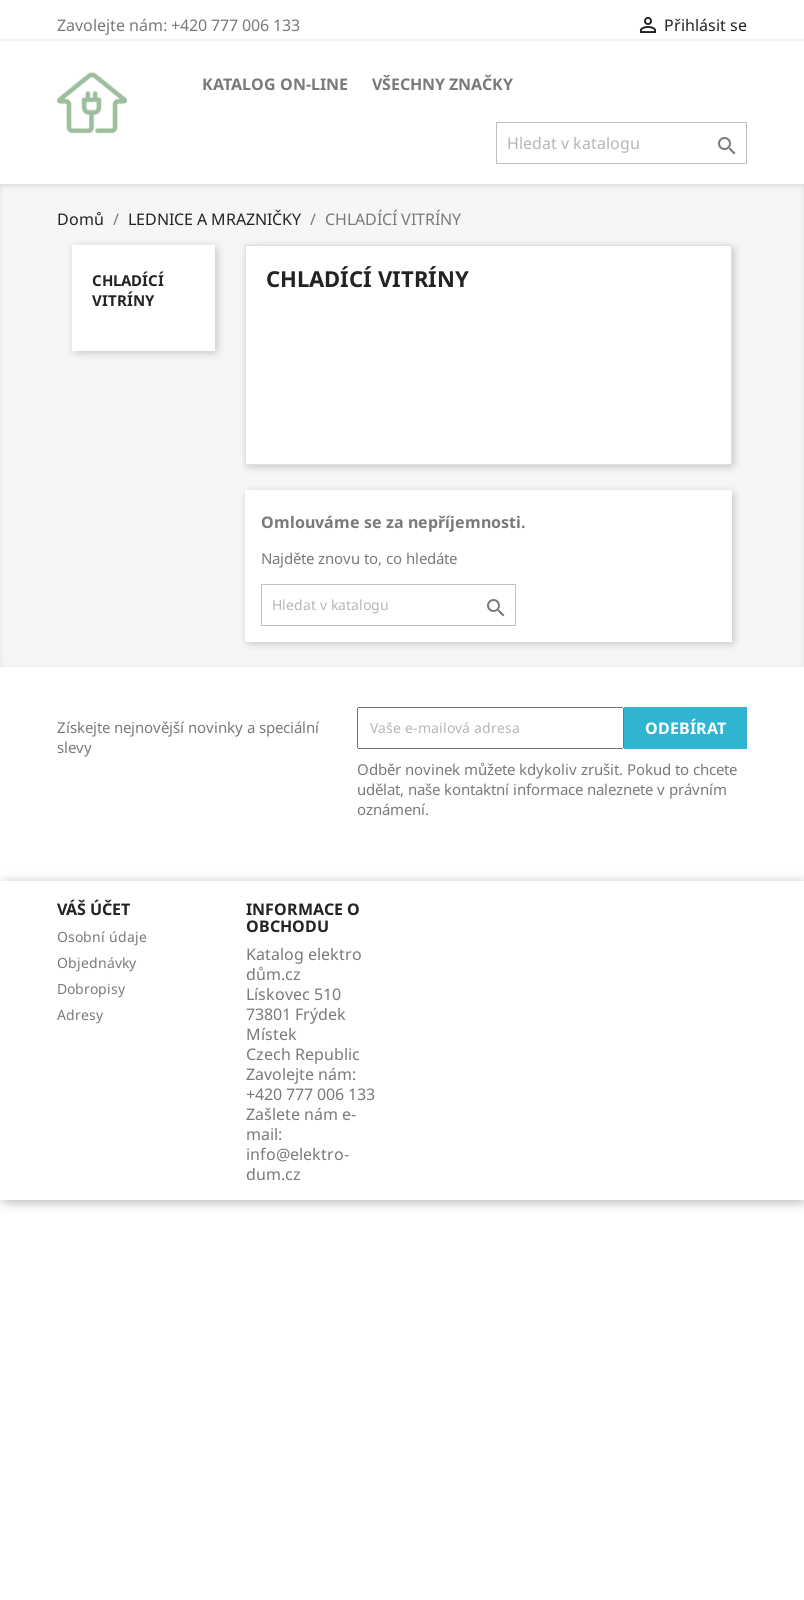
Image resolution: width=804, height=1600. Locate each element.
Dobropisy (91, 988)
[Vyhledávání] (621, 143)
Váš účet (93, 909)
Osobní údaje (102, 936)
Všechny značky (442, 84)
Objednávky (96, 962)
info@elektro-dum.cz (297, 1164)
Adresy (80, 1014)
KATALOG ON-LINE (275, 84)
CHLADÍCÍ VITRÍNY (128, 290)
